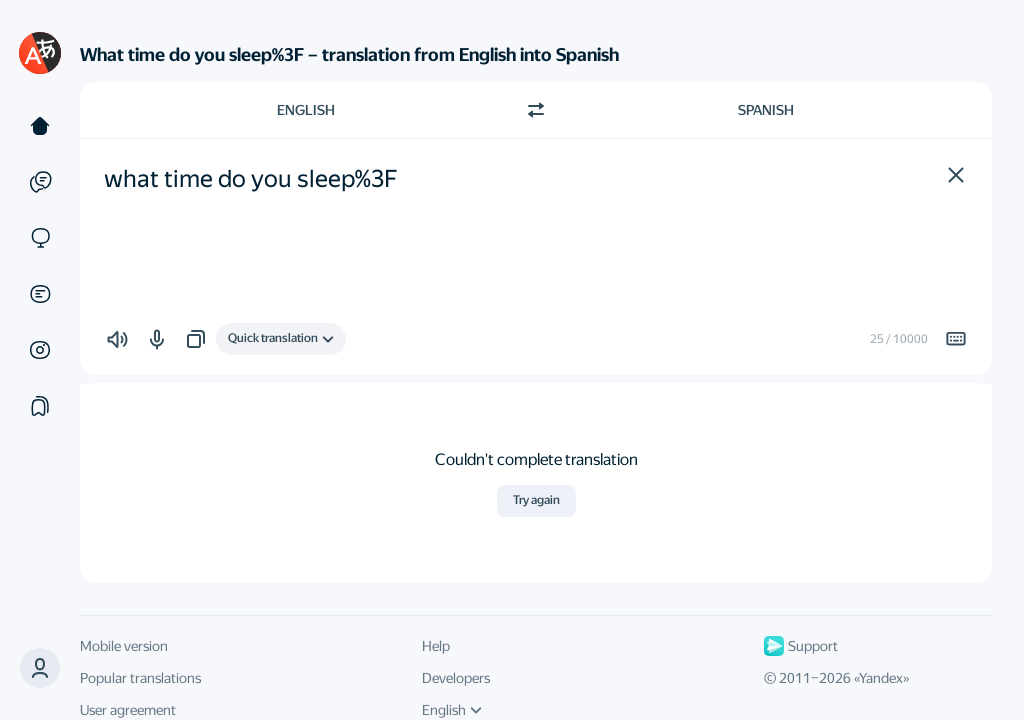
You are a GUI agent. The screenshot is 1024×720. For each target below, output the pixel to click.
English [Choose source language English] (306, 110)
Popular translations (140, 678)
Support (801, 646)
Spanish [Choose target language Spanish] (766, 110)
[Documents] (40, 294)
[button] (956, 175)
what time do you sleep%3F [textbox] (251, 179)
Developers (456, 678)
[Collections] (40, 406)
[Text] (40, 126)
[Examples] (40, 182)
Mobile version (124, 646)
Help (436, 646)
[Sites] (40, 238)
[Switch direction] (536, 110)
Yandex (881, 678)
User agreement (128, 710)
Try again (536, 500)
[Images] (40, 350)
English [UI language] (452, 710)
